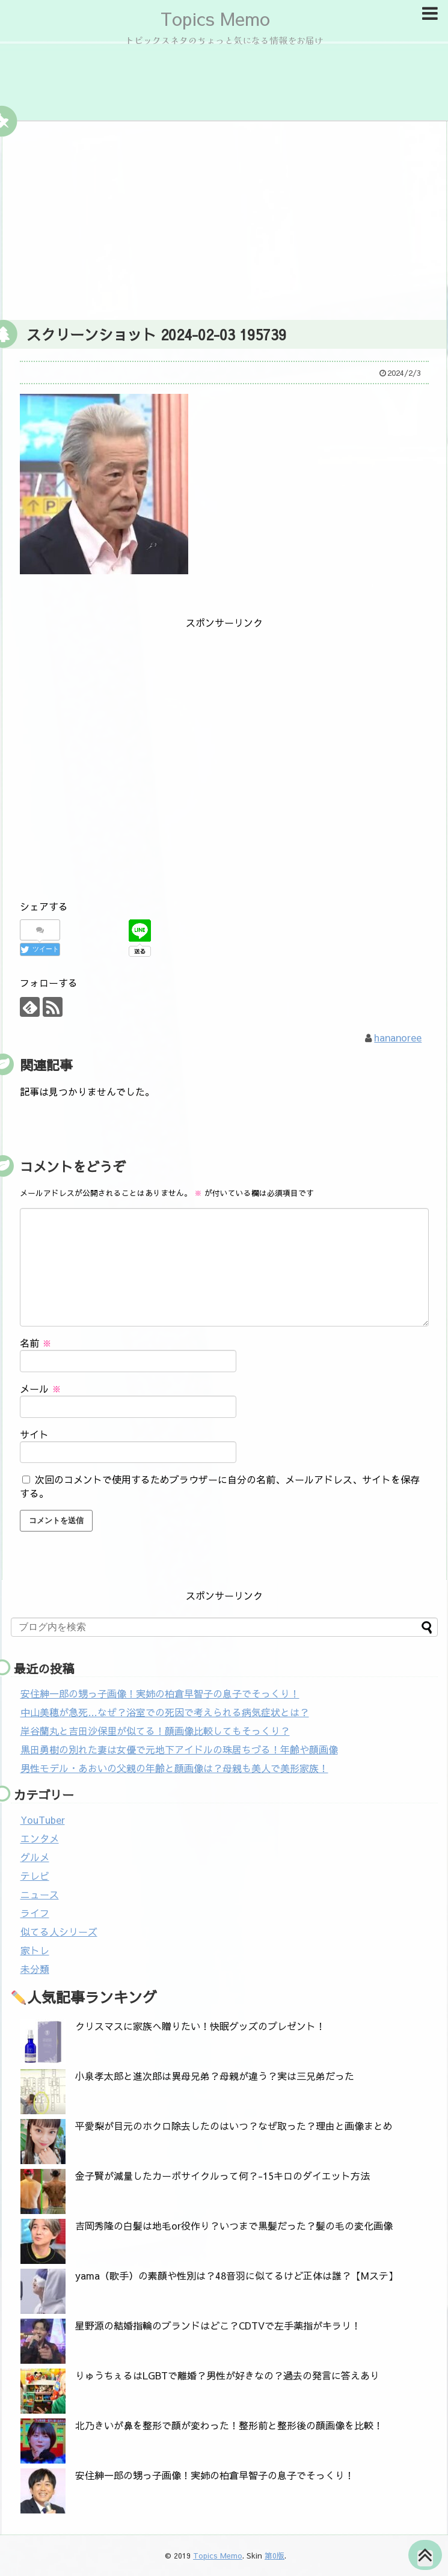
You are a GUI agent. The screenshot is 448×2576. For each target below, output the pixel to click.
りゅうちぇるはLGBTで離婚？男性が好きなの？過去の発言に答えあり (227, 2375)
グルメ (34, 1856)
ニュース (39, 1894)
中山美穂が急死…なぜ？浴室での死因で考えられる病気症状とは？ (164, 1712)
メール (40, 1388)
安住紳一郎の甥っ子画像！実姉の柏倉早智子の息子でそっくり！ (159, 1693)
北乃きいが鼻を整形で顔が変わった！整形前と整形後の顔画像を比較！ (229, 2425)
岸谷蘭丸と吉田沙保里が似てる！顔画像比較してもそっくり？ (155, 1730)
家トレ (34, 1950)
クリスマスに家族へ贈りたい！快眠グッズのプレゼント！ (200, 2025)
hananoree (398, 1037)
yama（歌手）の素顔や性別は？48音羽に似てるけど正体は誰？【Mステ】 (236, 2275)
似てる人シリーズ (58, 1931)
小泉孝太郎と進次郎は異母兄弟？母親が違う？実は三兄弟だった (214, 2075)
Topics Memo (215, 18)
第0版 (274, 2555)
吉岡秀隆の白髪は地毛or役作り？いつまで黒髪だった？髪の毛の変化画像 (234, 2225)
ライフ (34, 1912)
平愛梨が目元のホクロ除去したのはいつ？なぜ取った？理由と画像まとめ (234, 2125)
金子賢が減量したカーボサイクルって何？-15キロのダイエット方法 (222, 2175)
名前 (36, 1342)
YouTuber (42, 1819)
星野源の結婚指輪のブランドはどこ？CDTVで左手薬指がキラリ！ (218, 2325)
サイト (34, 1434)
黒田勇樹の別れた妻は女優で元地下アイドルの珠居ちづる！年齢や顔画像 (179, 1749)
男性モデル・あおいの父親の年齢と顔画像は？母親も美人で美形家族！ (174, 1767)
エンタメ (39, 1838)
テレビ (34, 1875)
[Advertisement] (224, 217)
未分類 (34, 1968)
